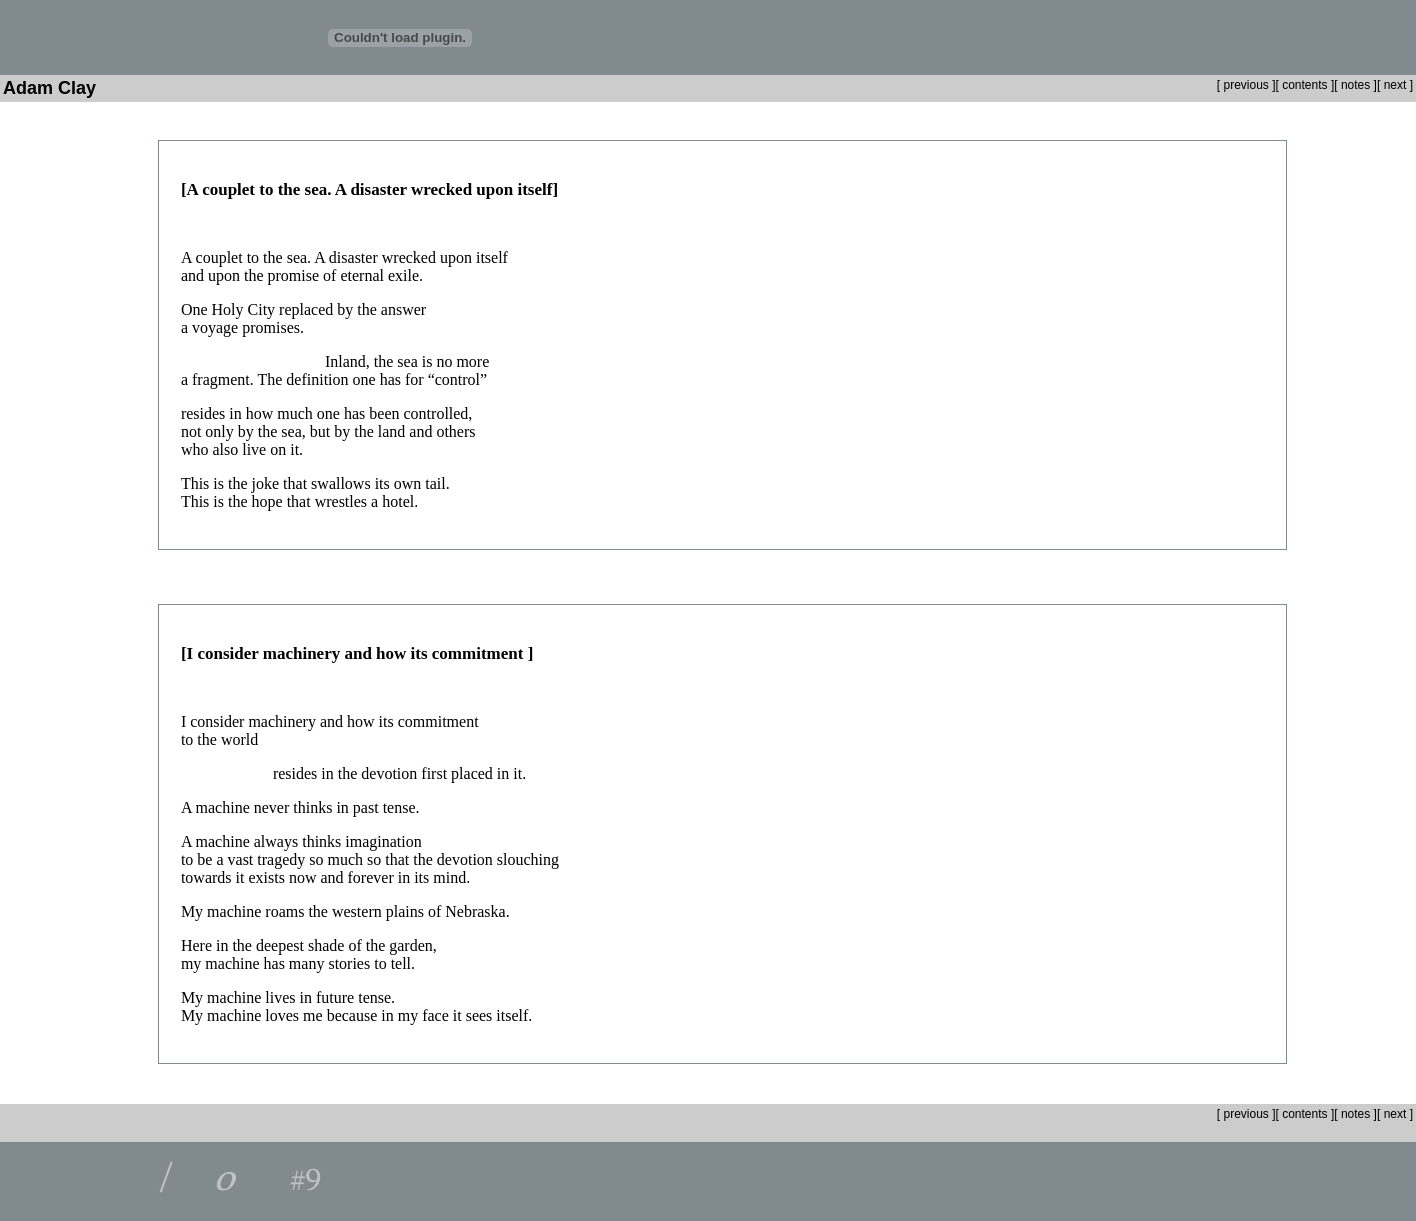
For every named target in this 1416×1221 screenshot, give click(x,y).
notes (1355, 85)
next (1397, 85)
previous (1244, 85)
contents (1304, 85)
